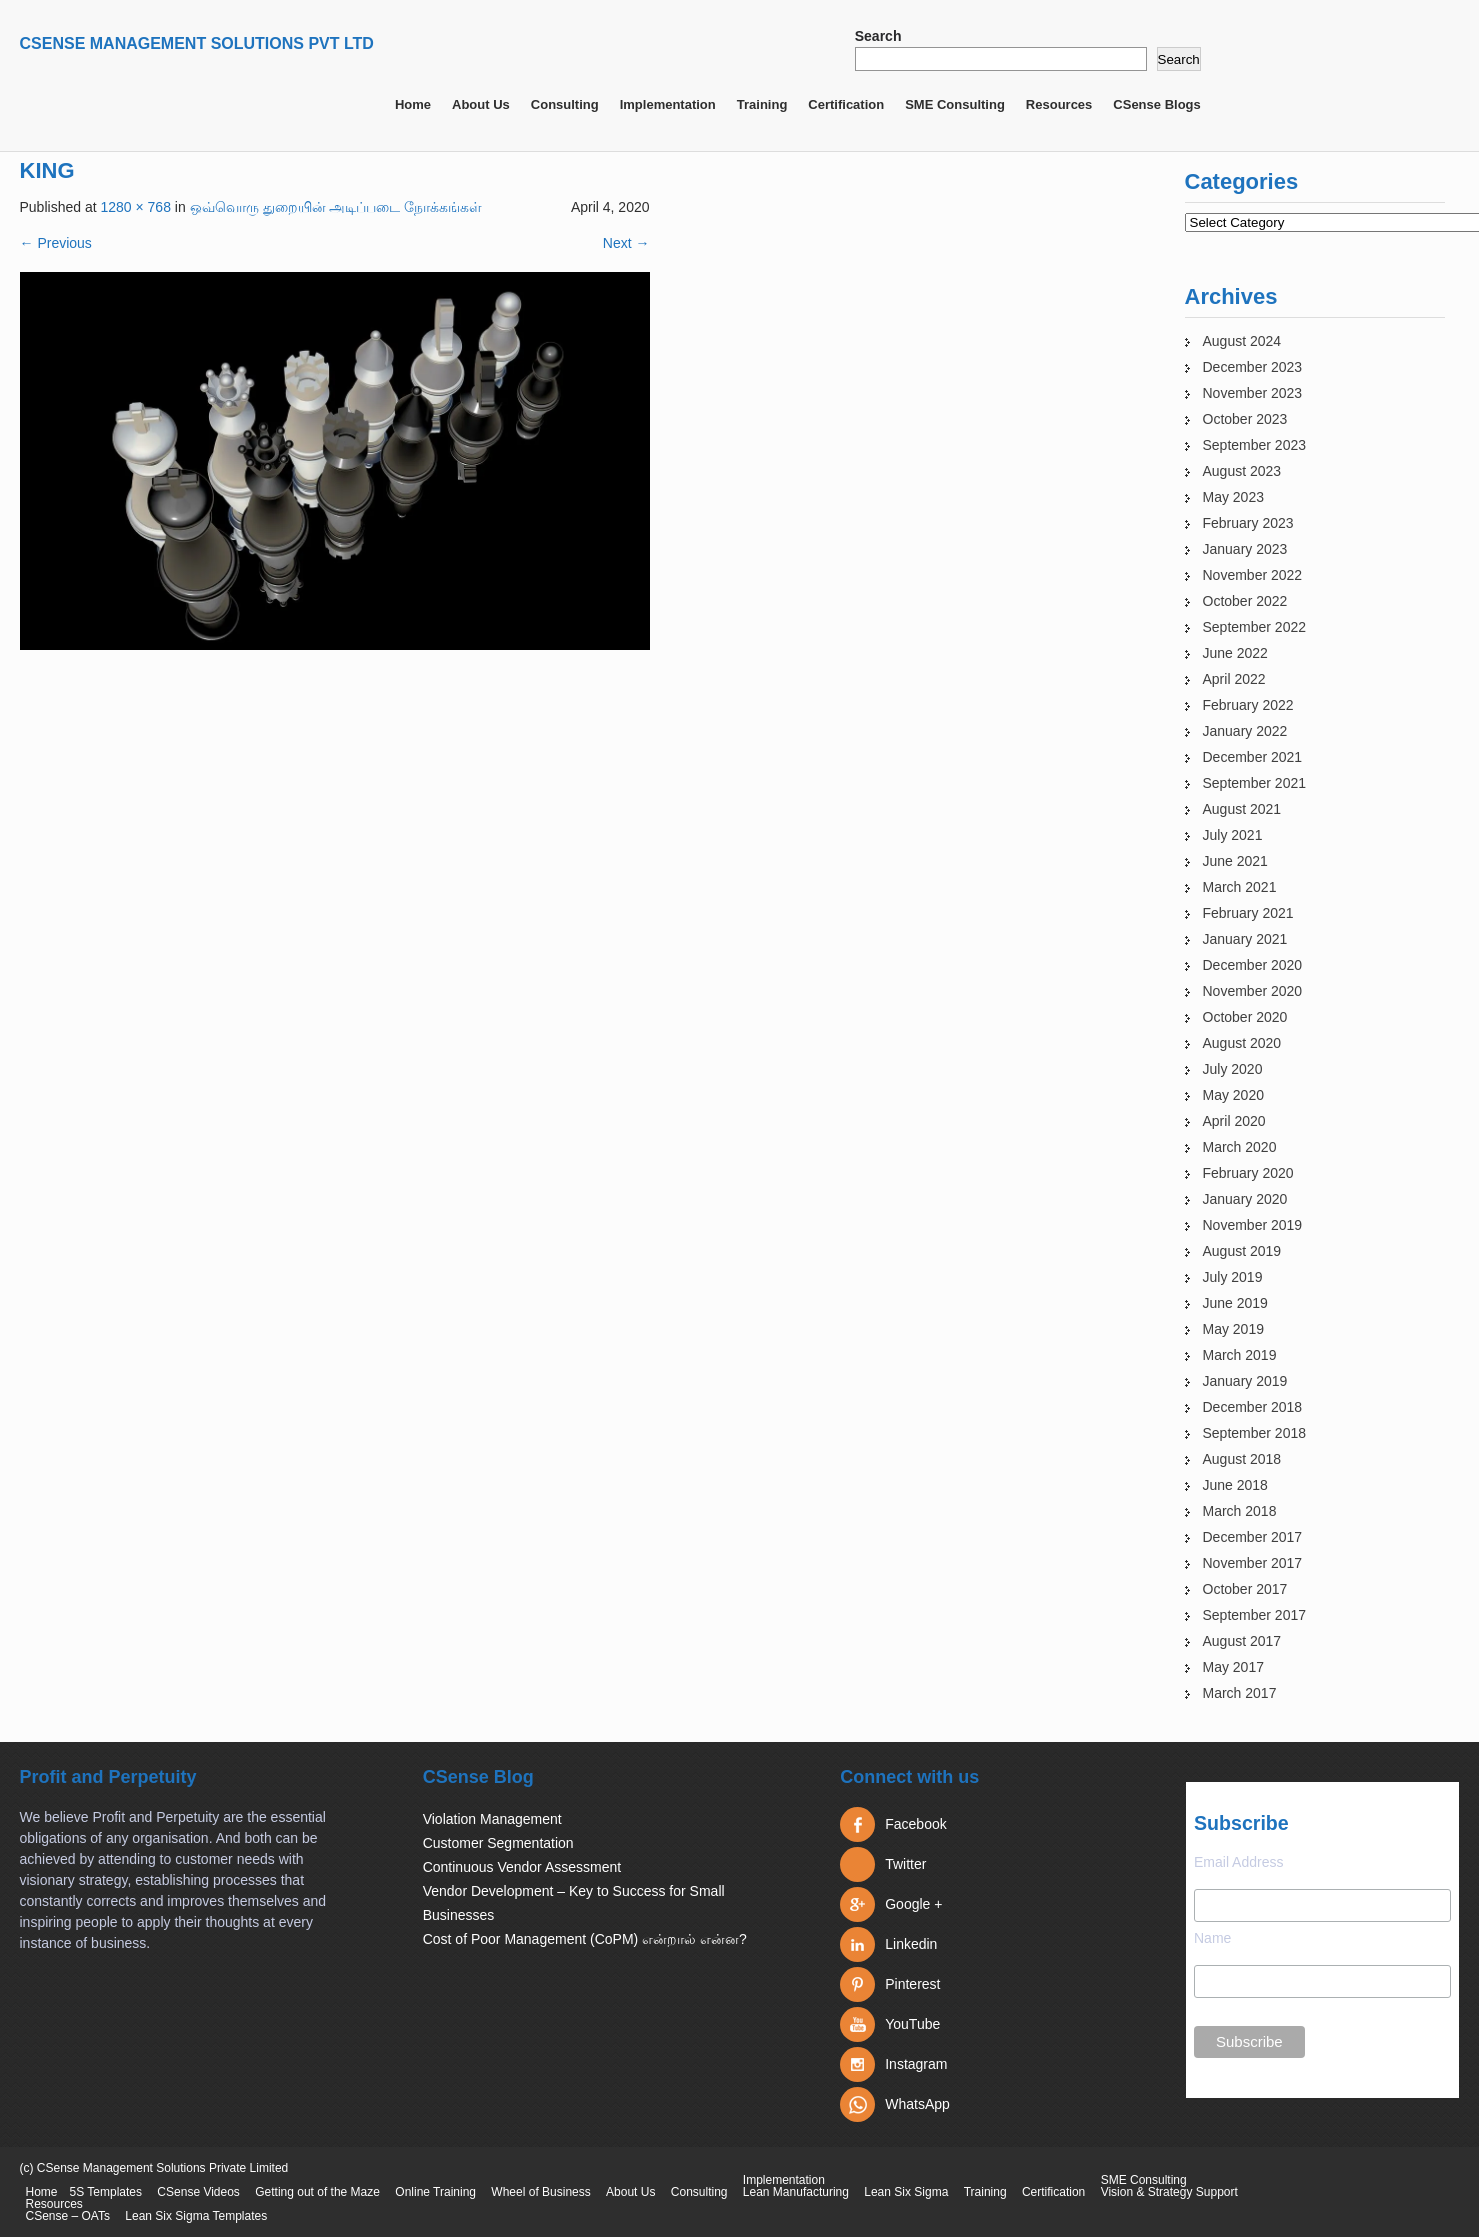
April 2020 (1234, 1121)
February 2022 (1248, 705)
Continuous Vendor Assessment (522, 1867)
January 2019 (1245, 1381)
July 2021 (1233, 835)
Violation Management (492, 1819)
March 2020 (1240, 1147)
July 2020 (1233, 1069)
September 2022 (1255, 627)
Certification (846, 104)
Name (1212, 1938)
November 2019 (1253, 1225)
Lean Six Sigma (906, 2192)
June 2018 (1235, 1485)
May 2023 (1233, 497)
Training (762, 104)
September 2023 (1255, 445)
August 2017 (1242, 1641)
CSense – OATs (68, 2216)
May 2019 (1233, 1329)
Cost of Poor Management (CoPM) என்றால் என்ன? (585, 1939)
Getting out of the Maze (317, 2192)
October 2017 (1245, 1589)
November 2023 (1253, 393)
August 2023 (1242, 471)
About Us (481, 104)
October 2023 (1245, 419)
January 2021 (1245, 939)
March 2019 (1240, 1355)
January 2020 (1245, 1199)
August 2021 (1242, 809)
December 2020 (1253, 965)
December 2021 (1253, 757)
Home (413, 104)
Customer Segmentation (498, 1843)
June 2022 (1235, 653)
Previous (56, 243)
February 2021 (1248, 913)
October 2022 (1245, 601)
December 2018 (1253, 1407)
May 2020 (1233, 1095)
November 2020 (1253, 991)
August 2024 (1242, 341)
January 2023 (1245, 549)
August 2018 (1242, 1459)
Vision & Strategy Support (1169, 2192)
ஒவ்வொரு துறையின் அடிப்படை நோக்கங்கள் (336, 207)
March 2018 (1240, 1511)
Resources (1059, 104)
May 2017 (1233, 1667)
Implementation (668, 104)
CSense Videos (198, 2192)
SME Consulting (955, 104)
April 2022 (1234, 679)
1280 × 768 (135, 207)
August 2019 (1242, 1251)
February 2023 (1248, 523)
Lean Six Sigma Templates (196, 2216)
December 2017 (1253, 1537)
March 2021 (1240, 887)
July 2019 (1233, 1277)
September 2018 (1255, 1433)
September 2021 (1255, 783)
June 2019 (1235, 1303)
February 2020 (1248, 1173)
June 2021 (1235, 861)
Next (626, 243)
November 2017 (1253, 1563)
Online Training (435, 2192)
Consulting (565, 104)
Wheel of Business (540, 2192)
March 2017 (1240, 1693)
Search (878, 36)
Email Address (1238, 1862)
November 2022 (1253, 575)
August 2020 (1242, 1043)
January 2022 (1245, 731)
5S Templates (106, 2192)
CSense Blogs (1156, 104)
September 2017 (1255, 1615)
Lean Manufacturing (796, 2192)
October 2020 (1245, 1017)
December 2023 (1253, 367)
